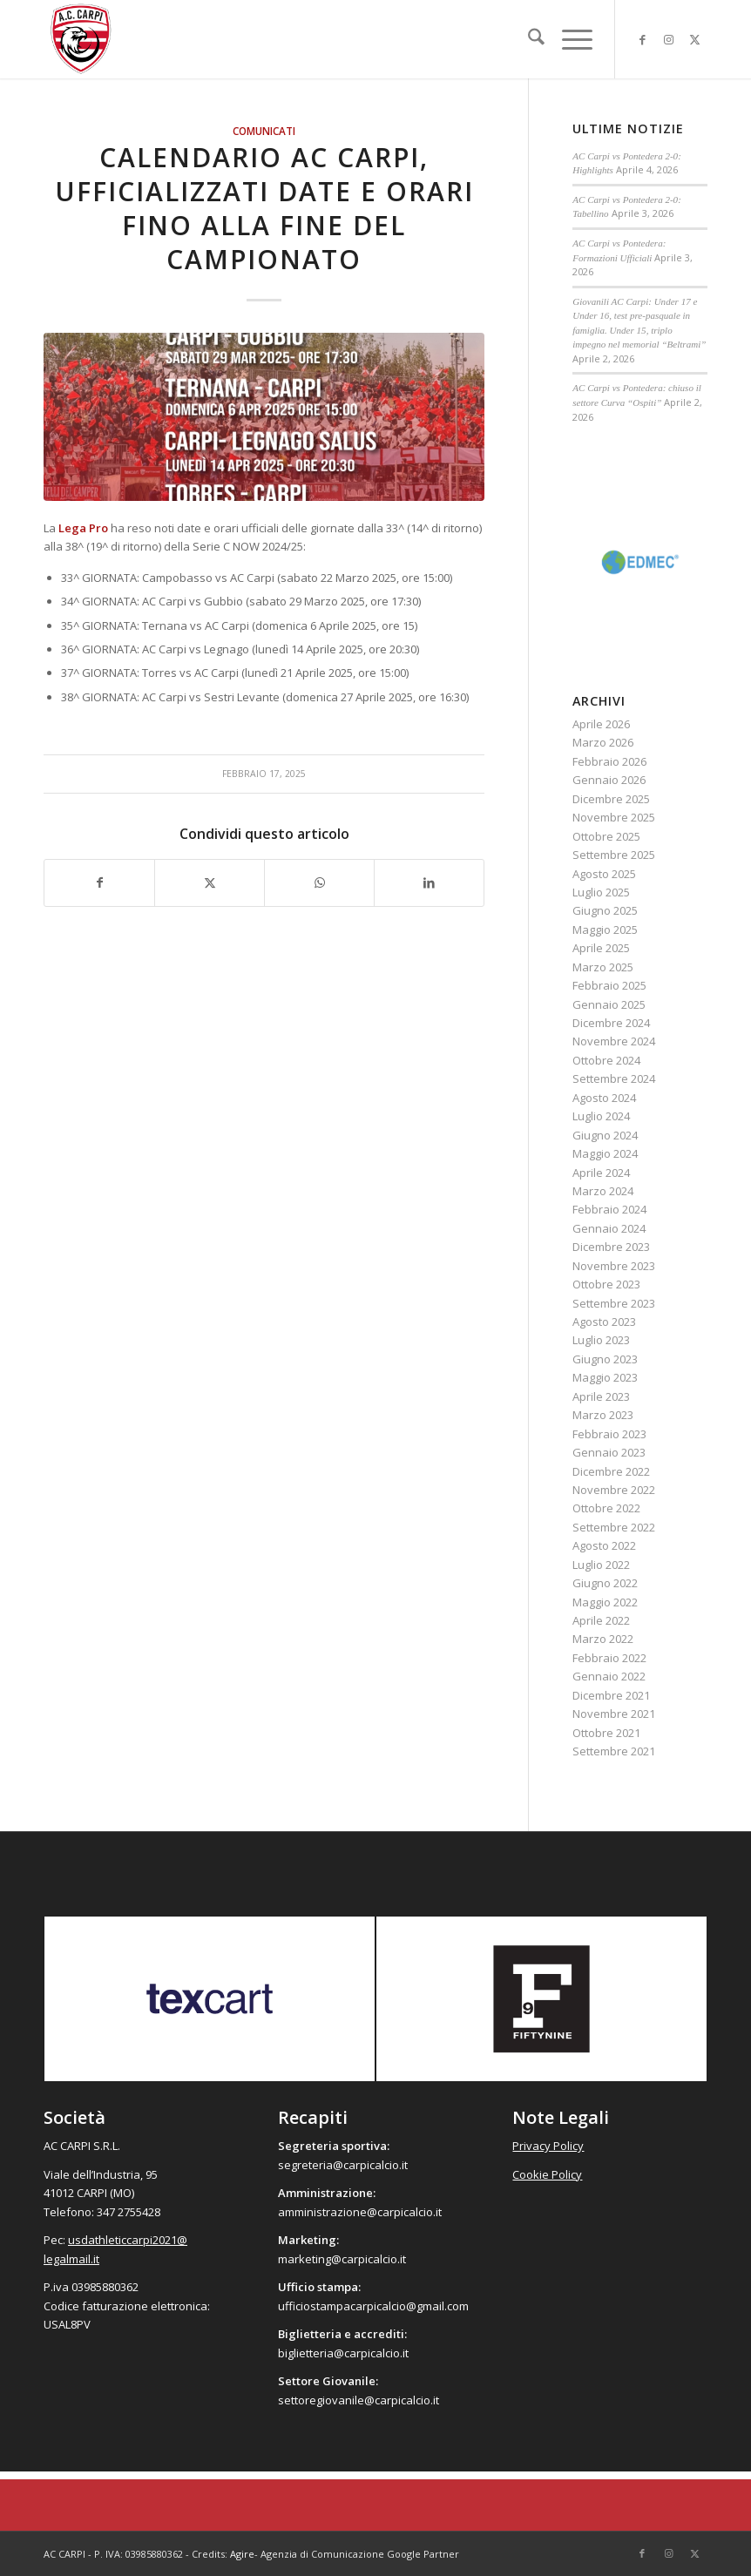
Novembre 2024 (613, 1041)
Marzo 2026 (602, 742)
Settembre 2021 (613, 1751)
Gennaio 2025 (609, 1004)
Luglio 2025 (601, 892)
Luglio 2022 (601, 1564)
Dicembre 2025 (611, 799)
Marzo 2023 (602, 1415)
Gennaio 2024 (609, 1228)
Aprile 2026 (601, 724)
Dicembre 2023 (611, 1246)
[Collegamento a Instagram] (668, 39)
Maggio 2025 (605, 929)
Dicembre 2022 (611, 1471)
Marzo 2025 (602, 967)
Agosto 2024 (604, 1097)
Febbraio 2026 (609, 761)
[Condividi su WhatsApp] (319, 882)
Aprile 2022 (601, 1620)
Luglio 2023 (601, 1340)
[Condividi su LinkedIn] (429, 882)
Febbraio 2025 (609, 985)
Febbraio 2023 (609, 1434)
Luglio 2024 (601, 1116)
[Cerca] (528, 39)
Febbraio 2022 (609, 1658)
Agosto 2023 (604, 1321)
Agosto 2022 (604, 1545)
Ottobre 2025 (606, 836)
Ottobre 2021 (606, 1733)
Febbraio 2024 (609, 1209)
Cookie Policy (547, 2174)
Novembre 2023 (613, 1266)
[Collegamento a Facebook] (642, 39)
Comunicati (264, 131)
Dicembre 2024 (611, 1023)
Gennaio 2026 (609, 780)
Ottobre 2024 (606, 1060)
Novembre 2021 (613, 1713)
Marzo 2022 (602, 1638)
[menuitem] (528, 39)
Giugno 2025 (605, 910)
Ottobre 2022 (606, 1508)
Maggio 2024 (605, 1153)
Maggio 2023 (605, 1377)
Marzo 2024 (602, 1191)
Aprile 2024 (601, 1172)
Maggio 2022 (605, 1602)
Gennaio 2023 (609, 1452)
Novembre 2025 (613, 817)
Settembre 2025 (613, 854)
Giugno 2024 (605, 1135)
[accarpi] (81, 39)
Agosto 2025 (604, 874)
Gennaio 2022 (609, 1676)
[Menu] (568, 39)
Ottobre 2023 (606, 1284)
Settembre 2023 (613, 1303)
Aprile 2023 (601, 1396)
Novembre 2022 (613, 1490)
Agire (242, 2553)
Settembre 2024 (613, 1078)
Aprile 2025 (601, 948)
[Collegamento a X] (694, 39)
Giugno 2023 (605, 1359)
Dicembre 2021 (611, 1695)
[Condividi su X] (209, 882)
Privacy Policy (548, 2145)
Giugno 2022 (605, 1583)
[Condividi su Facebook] (99, 882)
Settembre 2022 (613, 1527)
